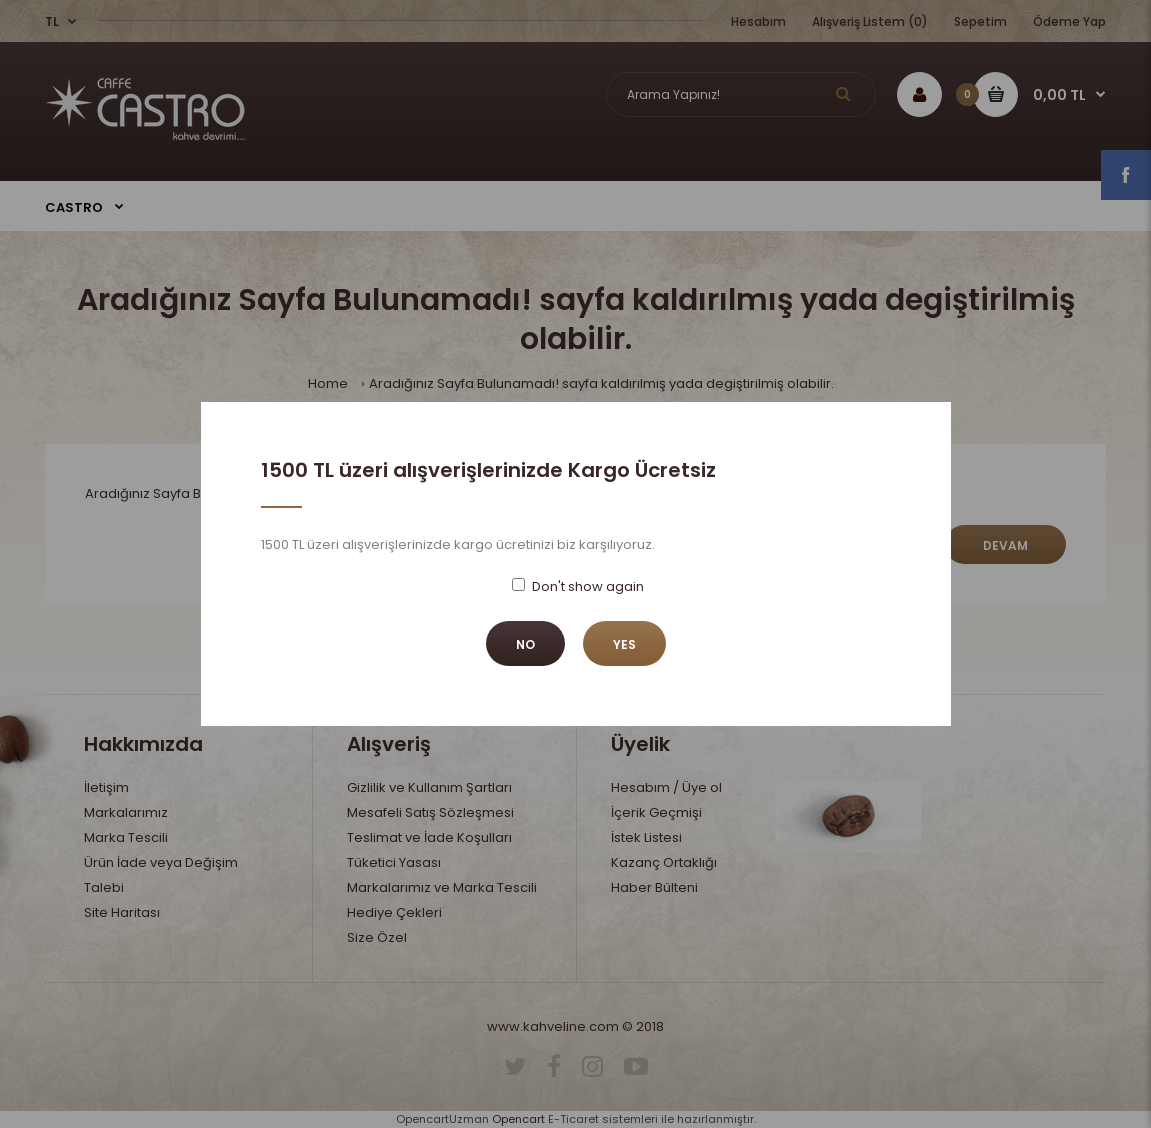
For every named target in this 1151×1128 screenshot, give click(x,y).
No (525, 644)
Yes (624, 644)
